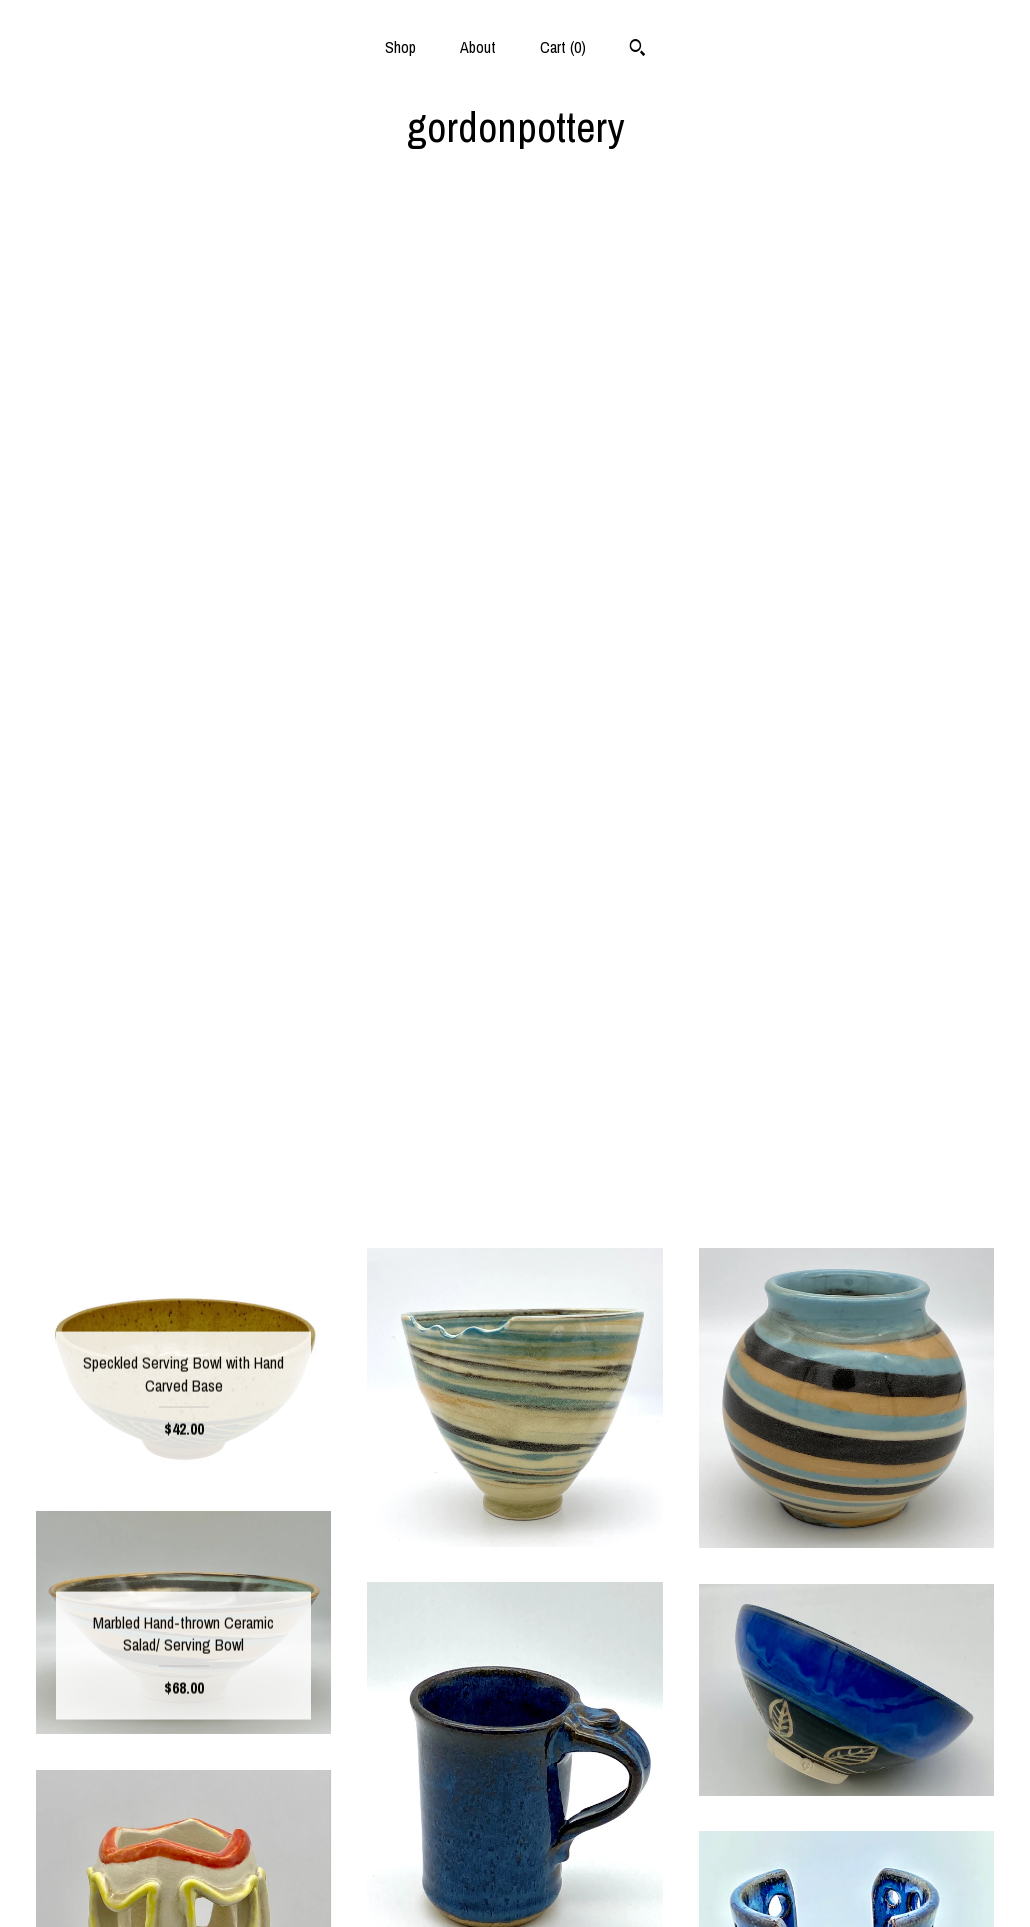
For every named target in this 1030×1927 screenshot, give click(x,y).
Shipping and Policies (183, 1853)
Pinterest (515, 1853)
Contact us (183, 1886)
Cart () (563, 47)
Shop (400, 47)
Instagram (515, 1821)
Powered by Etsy (846, 1853)
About (478, 47)
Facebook (515, 1789)
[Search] (637, 50)
